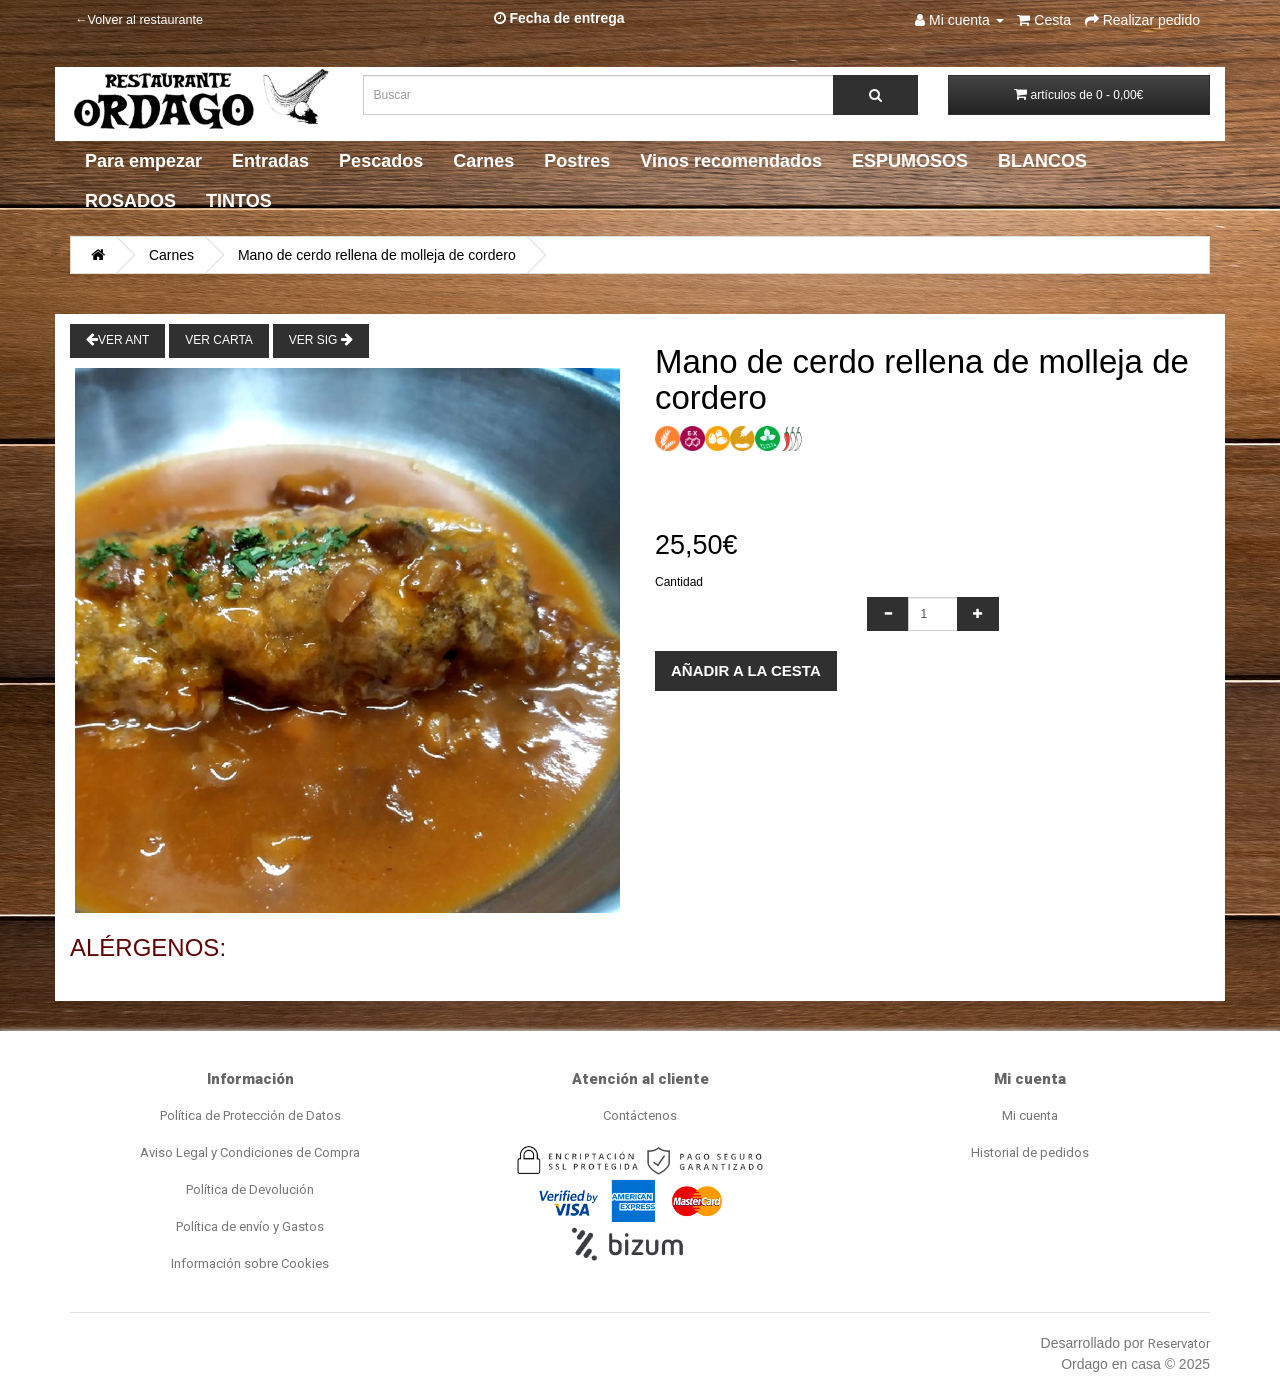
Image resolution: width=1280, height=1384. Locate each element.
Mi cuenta (1030, 1115)
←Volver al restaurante (139, 20)
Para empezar (143, 161)
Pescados (381, 161)
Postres (577, 161)
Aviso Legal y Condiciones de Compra (250, 1152)
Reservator (1179, 1343)
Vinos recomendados (731, 161)
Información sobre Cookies (250, 1263)
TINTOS (239, 201)
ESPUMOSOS (910, 161)
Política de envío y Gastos (250, 1226)
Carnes (483, 161)
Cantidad (679, 582)
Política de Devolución (250, 1189)
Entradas (270, 161)
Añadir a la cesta (746, 670)
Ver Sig (321, 339)
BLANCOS (1042, 161)
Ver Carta (219, 340)
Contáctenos (640, 1115)
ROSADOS (130, 201)
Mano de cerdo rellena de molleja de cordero (377, 255)
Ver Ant (117, 339)
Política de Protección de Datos (250, 1115)
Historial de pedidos (1030, 1152)
